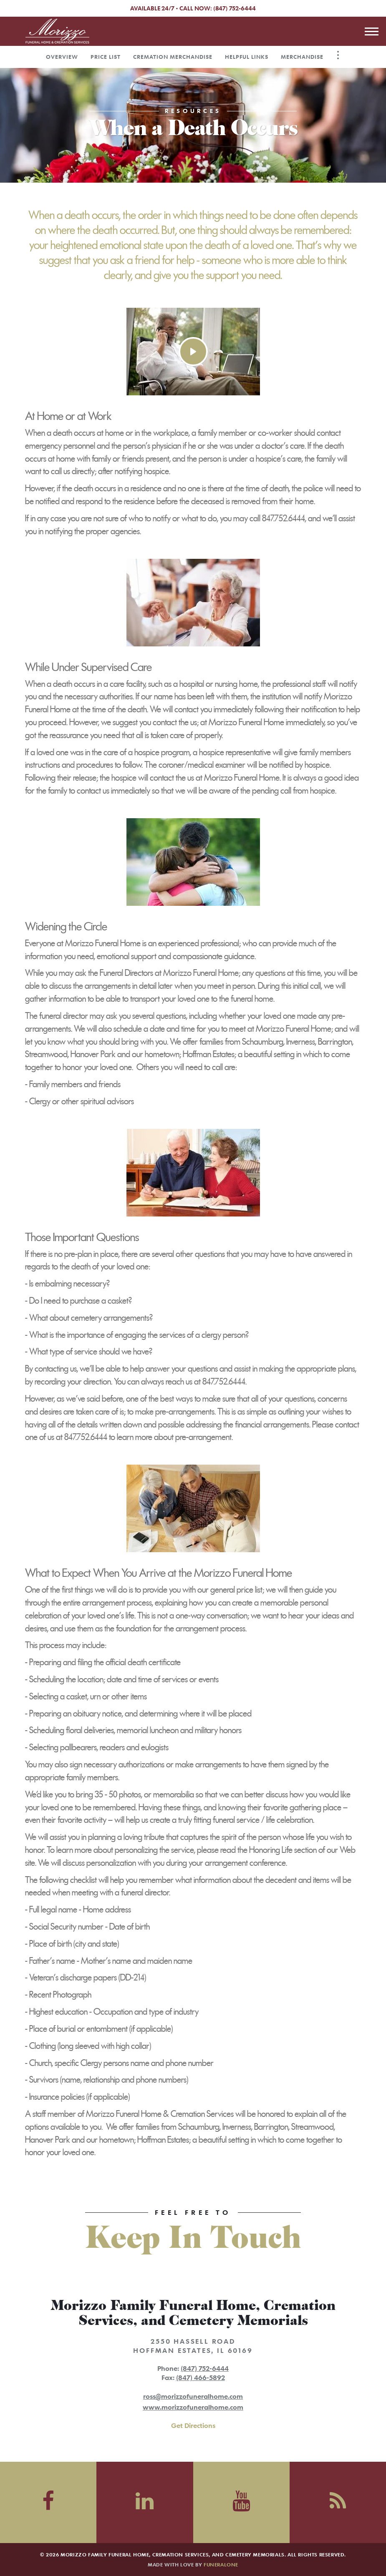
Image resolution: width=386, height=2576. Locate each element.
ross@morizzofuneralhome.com (193, 2396)
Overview (62, 56)
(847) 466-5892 (200, 2377)
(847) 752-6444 (234, 8)
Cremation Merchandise (172, 56)
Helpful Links (246, 56)
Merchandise (302, 56)
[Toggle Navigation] (338, 55)
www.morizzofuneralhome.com (193, 2407)
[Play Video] (193, 351)
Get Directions (193, 2425)
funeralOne (221, 2564)
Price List (106, 56)
